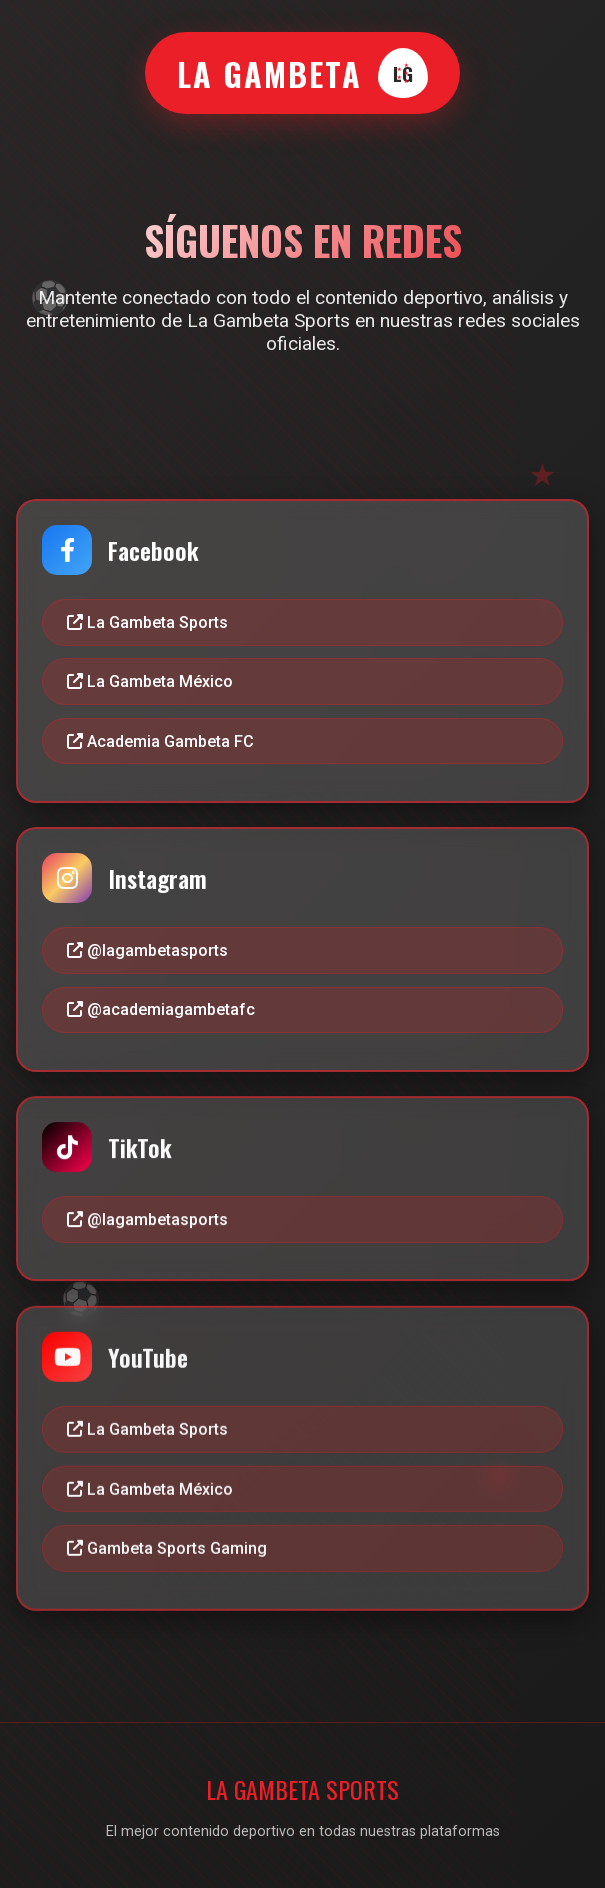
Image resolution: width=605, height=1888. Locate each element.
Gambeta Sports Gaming (167, 1551)
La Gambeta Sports (147, 622)
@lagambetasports (147, 950)
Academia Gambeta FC (160, 741)
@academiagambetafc (161, 1010)
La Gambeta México (150, 681)
